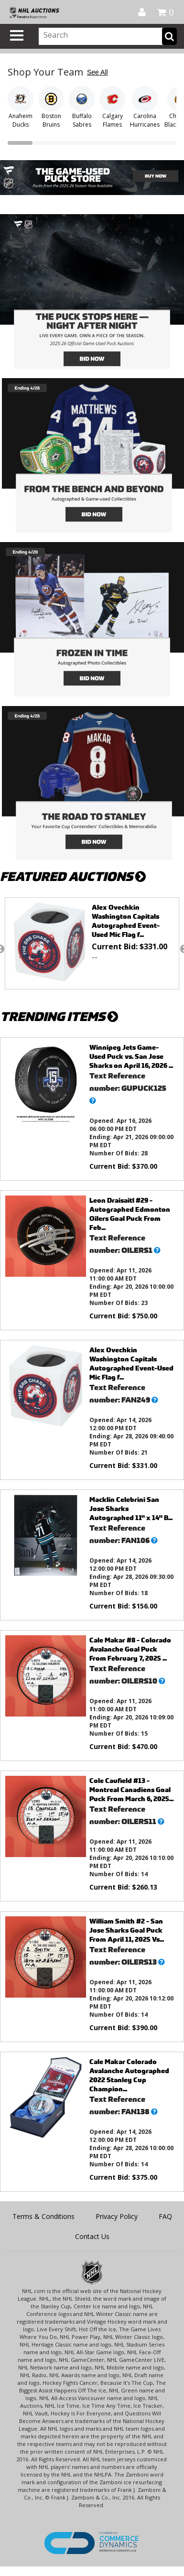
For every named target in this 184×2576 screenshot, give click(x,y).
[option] (92, 943)
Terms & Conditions (43, 2216)
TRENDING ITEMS (59, 1016)
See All (97, 72)
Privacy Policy (117, 2216)
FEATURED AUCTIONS (73, 876)
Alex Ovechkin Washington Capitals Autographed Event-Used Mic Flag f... (126, 920)
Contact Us (92, 2236)
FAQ (165, 2216)
